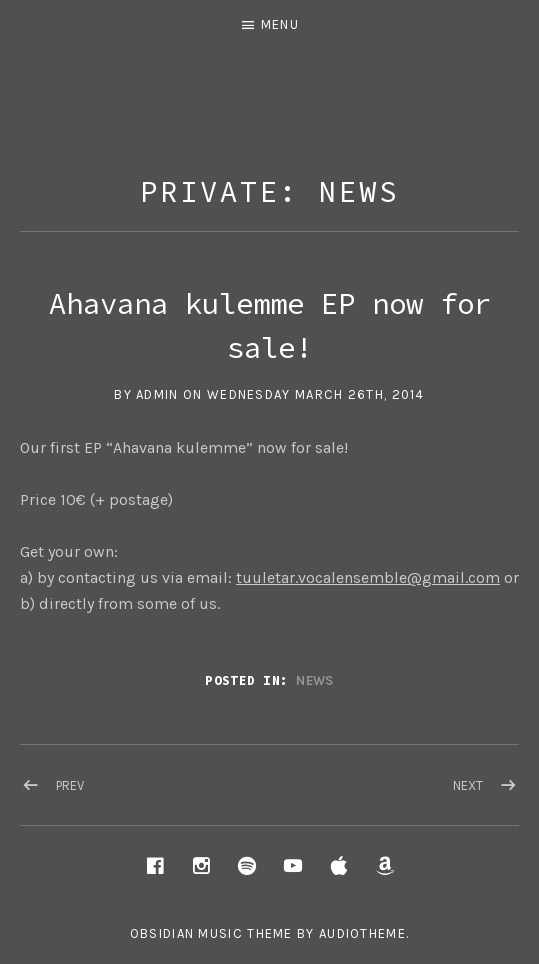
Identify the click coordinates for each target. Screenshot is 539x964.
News (314, 680)
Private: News (269, 191)
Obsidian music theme (211, 933)
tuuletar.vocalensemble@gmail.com (368, 577)
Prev (70, 785)
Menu (280, 24)
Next (468, 785)
